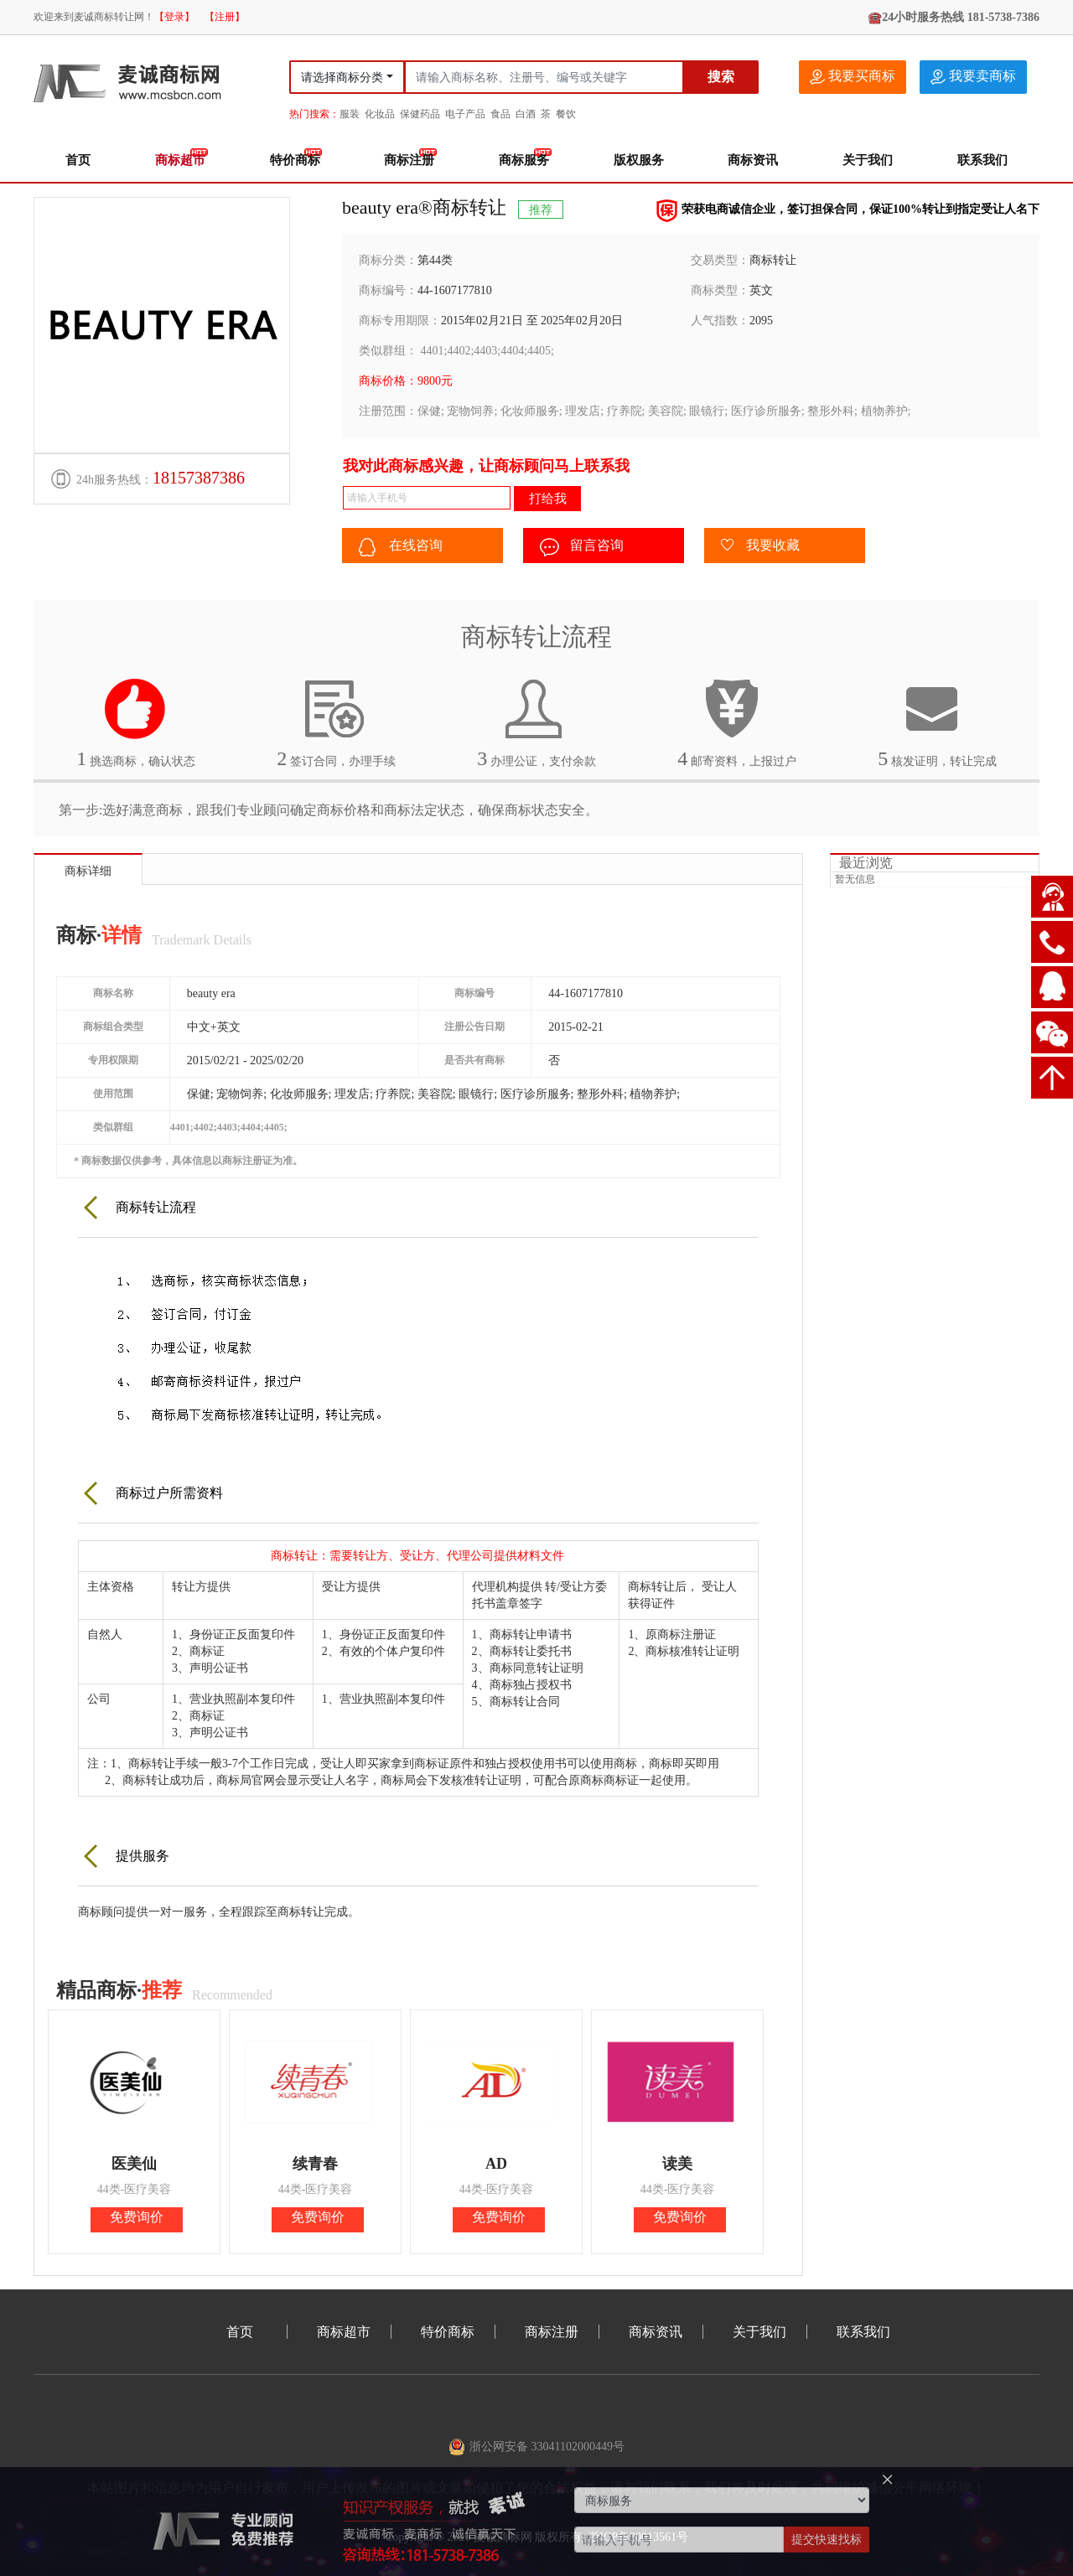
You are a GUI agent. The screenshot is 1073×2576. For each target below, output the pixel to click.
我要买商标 (852, 77)
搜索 (721, 77)
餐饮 (566, 114)
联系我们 (982, 160)
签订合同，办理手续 (336, 723)
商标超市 (180, 160)
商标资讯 (753, 160)
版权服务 (639, 160)
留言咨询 (582, 547)
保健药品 (420, 114)
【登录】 (174, 17)
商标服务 (524, 160)
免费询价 (136, 2217)
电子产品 (465, 114)
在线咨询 (401, 547)
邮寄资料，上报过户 (736, 723)
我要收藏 (760, 546)
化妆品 (380, 114)
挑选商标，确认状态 (135, 723)
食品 (500, 114)
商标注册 (409, 160)
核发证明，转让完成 (937, 723)
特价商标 (295, 160)
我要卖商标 (973, 77)
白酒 (526, 114)
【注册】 (225, 17)
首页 (78, 160)
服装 (350, 114)
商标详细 (88, 871)
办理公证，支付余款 (536, 723)
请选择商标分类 (342, 77)
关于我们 (867, 160)
